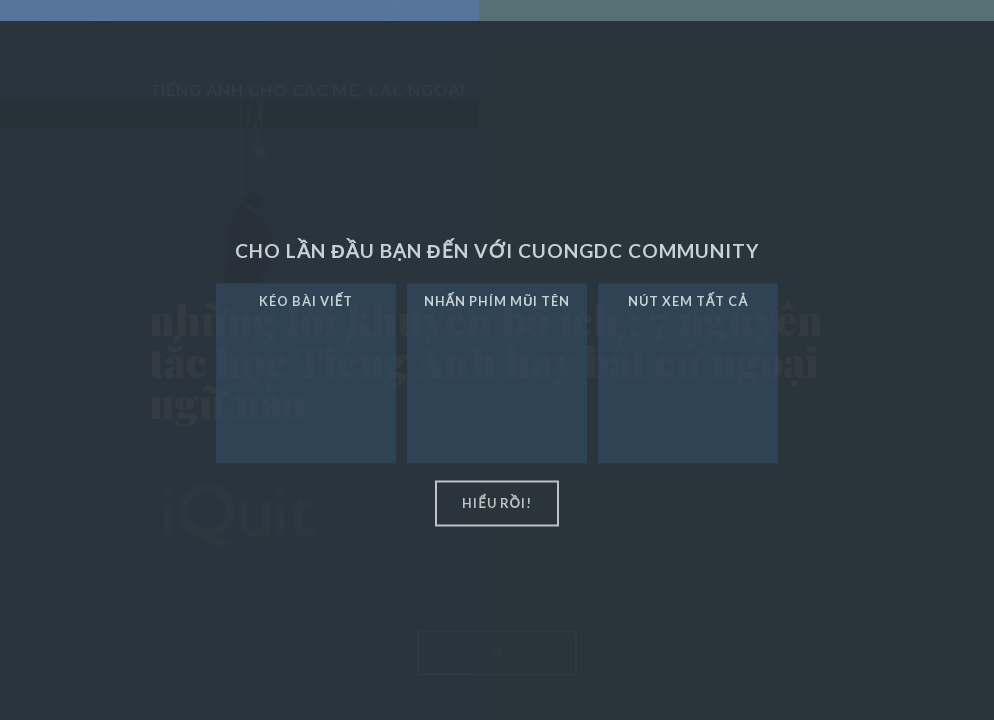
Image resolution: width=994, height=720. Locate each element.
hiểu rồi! (497, 503)
